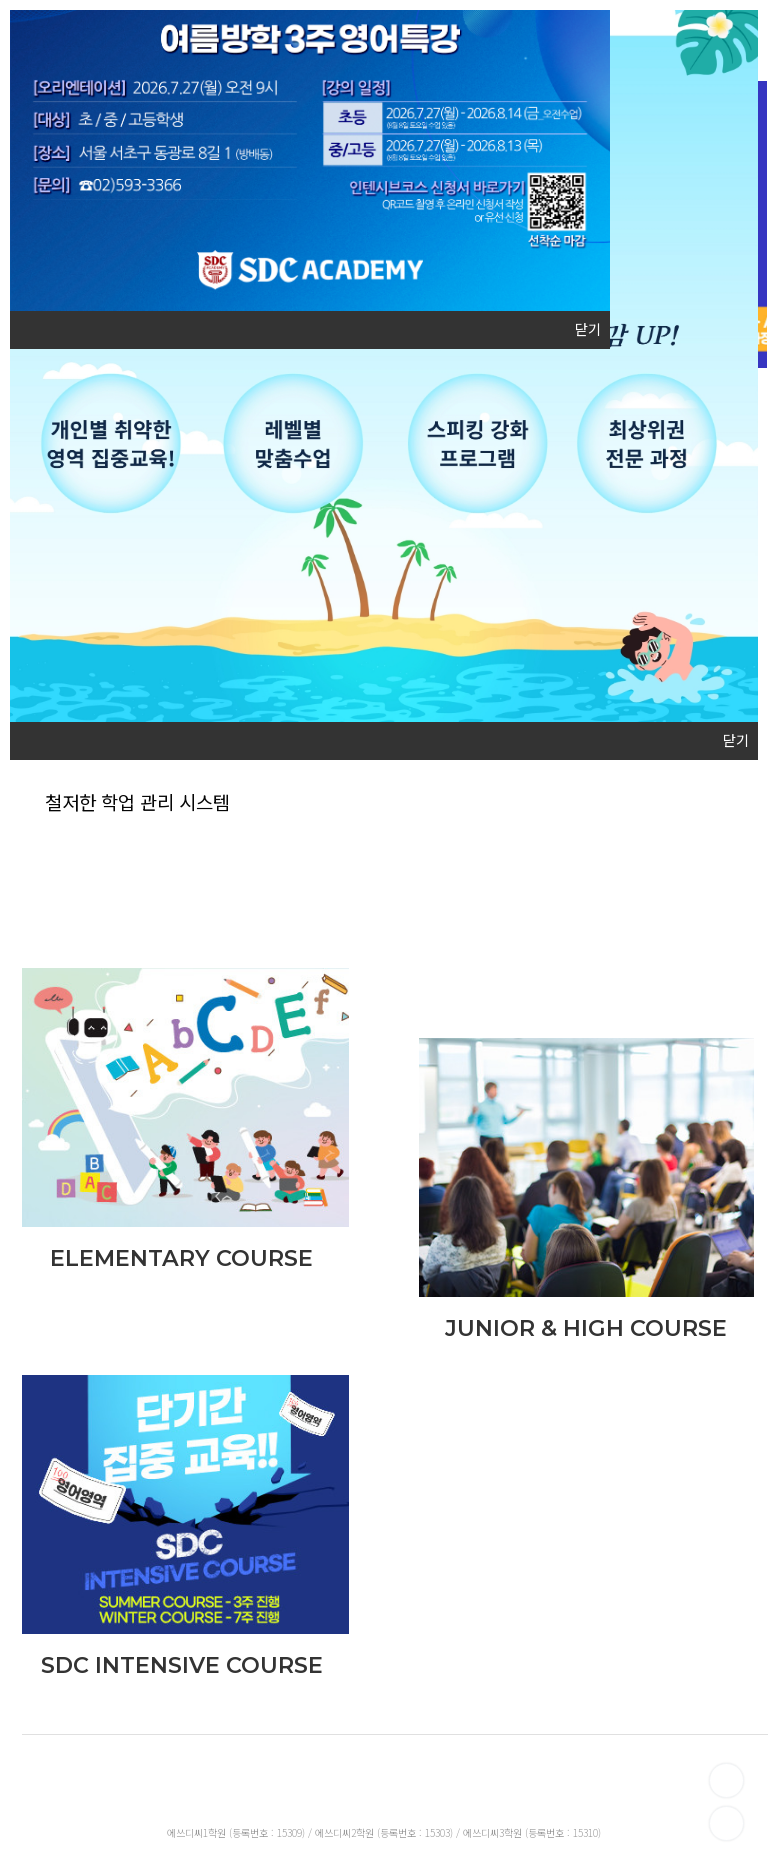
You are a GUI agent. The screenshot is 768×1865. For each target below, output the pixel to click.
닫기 (588, 330)
